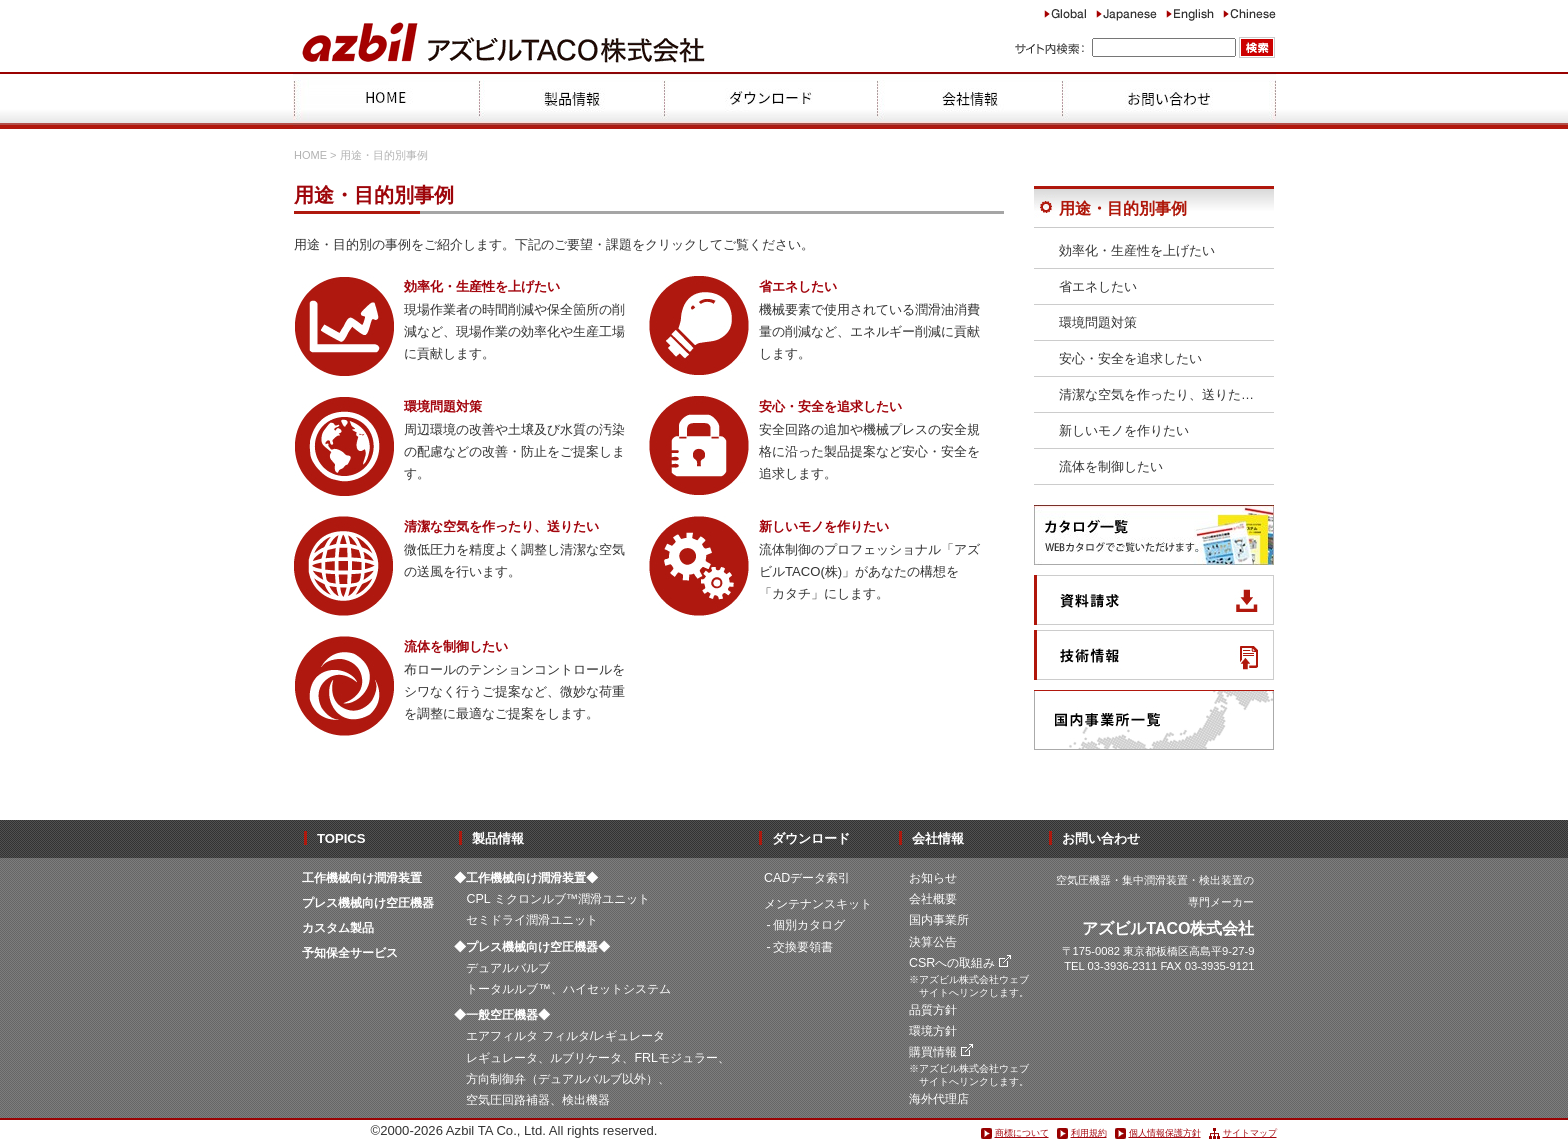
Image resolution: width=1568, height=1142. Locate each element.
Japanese (1126, 13)
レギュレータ (502, 1058)
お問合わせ (1169, 100)
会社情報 (969, 100)
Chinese (1249, 13)
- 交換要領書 (800, 947)
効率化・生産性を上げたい (1137, 250)
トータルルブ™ (508, 989)
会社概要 (933, 899)
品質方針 (933, 1010)
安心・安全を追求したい (1130, 358)
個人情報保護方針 (1165, 1133)
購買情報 (933, 1052)
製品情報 (571, 100)
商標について (1022, 1133)
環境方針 (933, 1031)
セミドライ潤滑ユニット (532, 920)
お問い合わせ (1101, 838)
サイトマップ (1250, 1133)
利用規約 (1089, 1133)
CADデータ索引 (807, 878)
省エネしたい (1098, 286)
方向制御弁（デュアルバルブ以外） (562, 1079)
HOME (386, 100)
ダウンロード (770, 100)
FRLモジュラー (676, 1058)
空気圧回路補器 (508, 1100)
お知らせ (933, 878)
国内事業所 (939, 920)
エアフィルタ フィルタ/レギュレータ (565, 1036)
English (1190, 13)
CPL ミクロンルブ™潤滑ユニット (558, 899)
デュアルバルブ (508, 968)
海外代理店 (939, 1099)
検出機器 (586, 1100)
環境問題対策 (1098, 322)
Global (1065, 13)
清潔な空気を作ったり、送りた (1156, 394)
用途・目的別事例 (1123, 208)
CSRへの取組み (952, 963)
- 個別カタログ (806, 925)
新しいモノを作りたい (1124, 430)
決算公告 (933, 942)
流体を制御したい (1111, 466)
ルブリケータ (586, 1058)
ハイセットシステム (617, 989)
